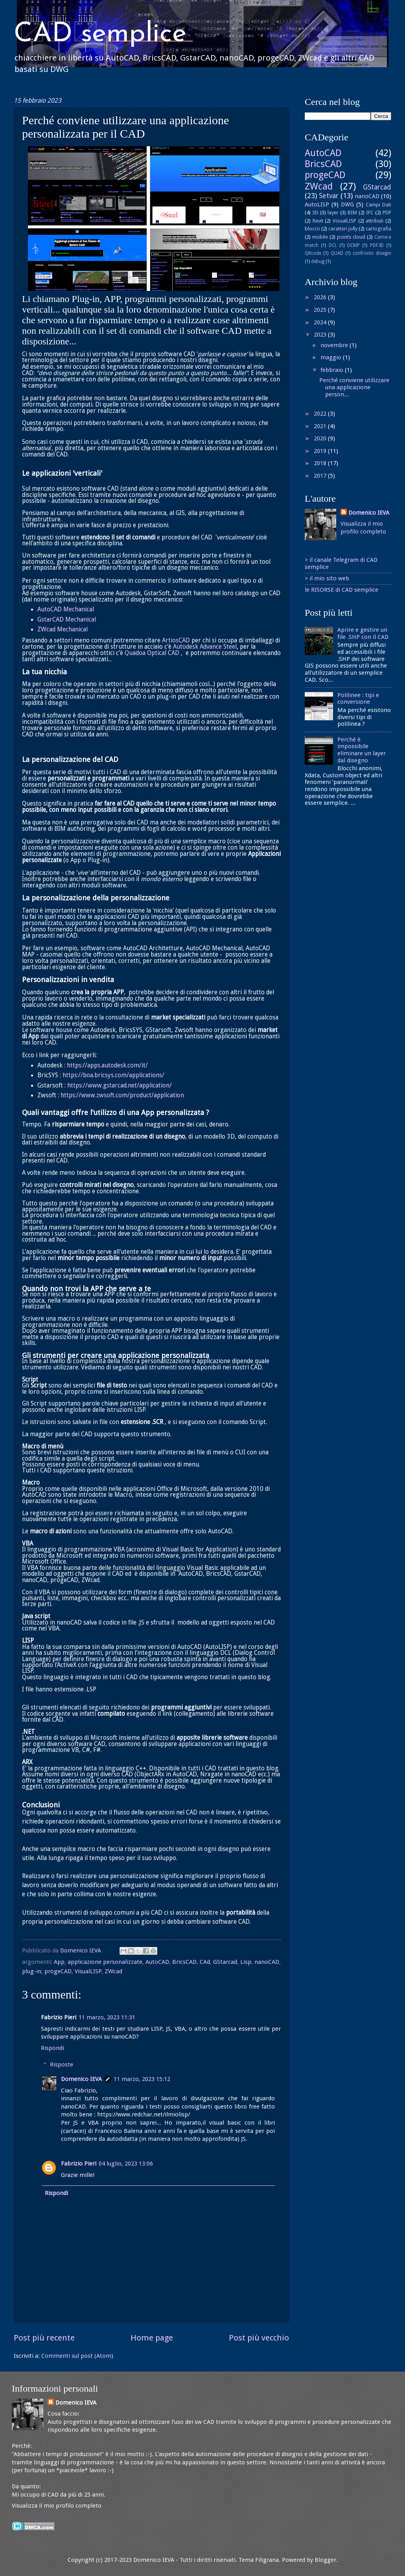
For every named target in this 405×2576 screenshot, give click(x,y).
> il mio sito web (327, 578)
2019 (321, 450)
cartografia (378, 229)
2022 (321, 413)
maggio (331, 357)
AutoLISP (317, 204)
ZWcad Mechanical (62, 629)
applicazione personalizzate (105, 1961)
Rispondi (52, 2048)
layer (333, 212)
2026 (321, 297)
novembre (335, 345)
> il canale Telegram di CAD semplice (341, 563)
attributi (374, 221)
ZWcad (113, 1971)
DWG (347, 204)
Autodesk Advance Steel (205, 646)
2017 (321, 475)
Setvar (329, 196)
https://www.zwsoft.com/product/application (122, 1095)
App (59, 1961)
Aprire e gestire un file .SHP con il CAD (362, 633)
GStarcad (225, 1961)
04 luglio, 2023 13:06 (126, 2163)
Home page (152, 2337)
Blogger (325, 2559)
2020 (321, 438)
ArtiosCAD (176, 640)
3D (315, 212)
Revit (318, 221)
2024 (321, 322)
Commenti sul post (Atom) (77, 2355)
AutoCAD (157, 1961)
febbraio (332, 370)
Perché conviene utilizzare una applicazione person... (354, 387)
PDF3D (377, 245)
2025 (321, 309)
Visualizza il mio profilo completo (56, 2505)
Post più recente (44, 2337)
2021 (321, 426)
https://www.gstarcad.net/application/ (119, 1085)
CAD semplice (100, 34)
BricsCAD (184, 1961)
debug (317, 261)
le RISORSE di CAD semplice (341, 589)
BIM (352, 212)
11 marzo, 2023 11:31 (107, 2017)
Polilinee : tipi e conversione (358, 699)
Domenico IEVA (81, 2079)
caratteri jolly (342, 229)
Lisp (245, 1961)
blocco (312, 229)
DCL (333, 245)
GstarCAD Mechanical (66, 619)
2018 (321, 463)
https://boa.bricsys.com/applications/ (113, 1075)
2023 (321, 334)
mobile (320, 237)
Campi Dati (378, 205)
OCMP (353, 245)
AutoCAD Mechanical (65, 609)
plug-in (31, 1971)
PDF (387, 212)
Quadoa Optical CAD (152, 653)
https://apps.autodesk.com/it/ (107, 1065)
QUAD (337, 253)
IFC (370, 212)
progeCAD (58, 1971)
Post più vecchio (259, 2337)
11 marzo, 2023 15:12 (142, 2079)
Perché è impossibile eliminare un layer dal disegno (361, 750)
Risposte (61, 2064)
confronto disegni (372, 253)
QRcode (313, 253)
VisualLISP (88, 1971)
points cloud (351, 237)
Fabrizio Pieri (78, 2163)
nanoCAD (266, 1961)
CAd (205, 1961)
